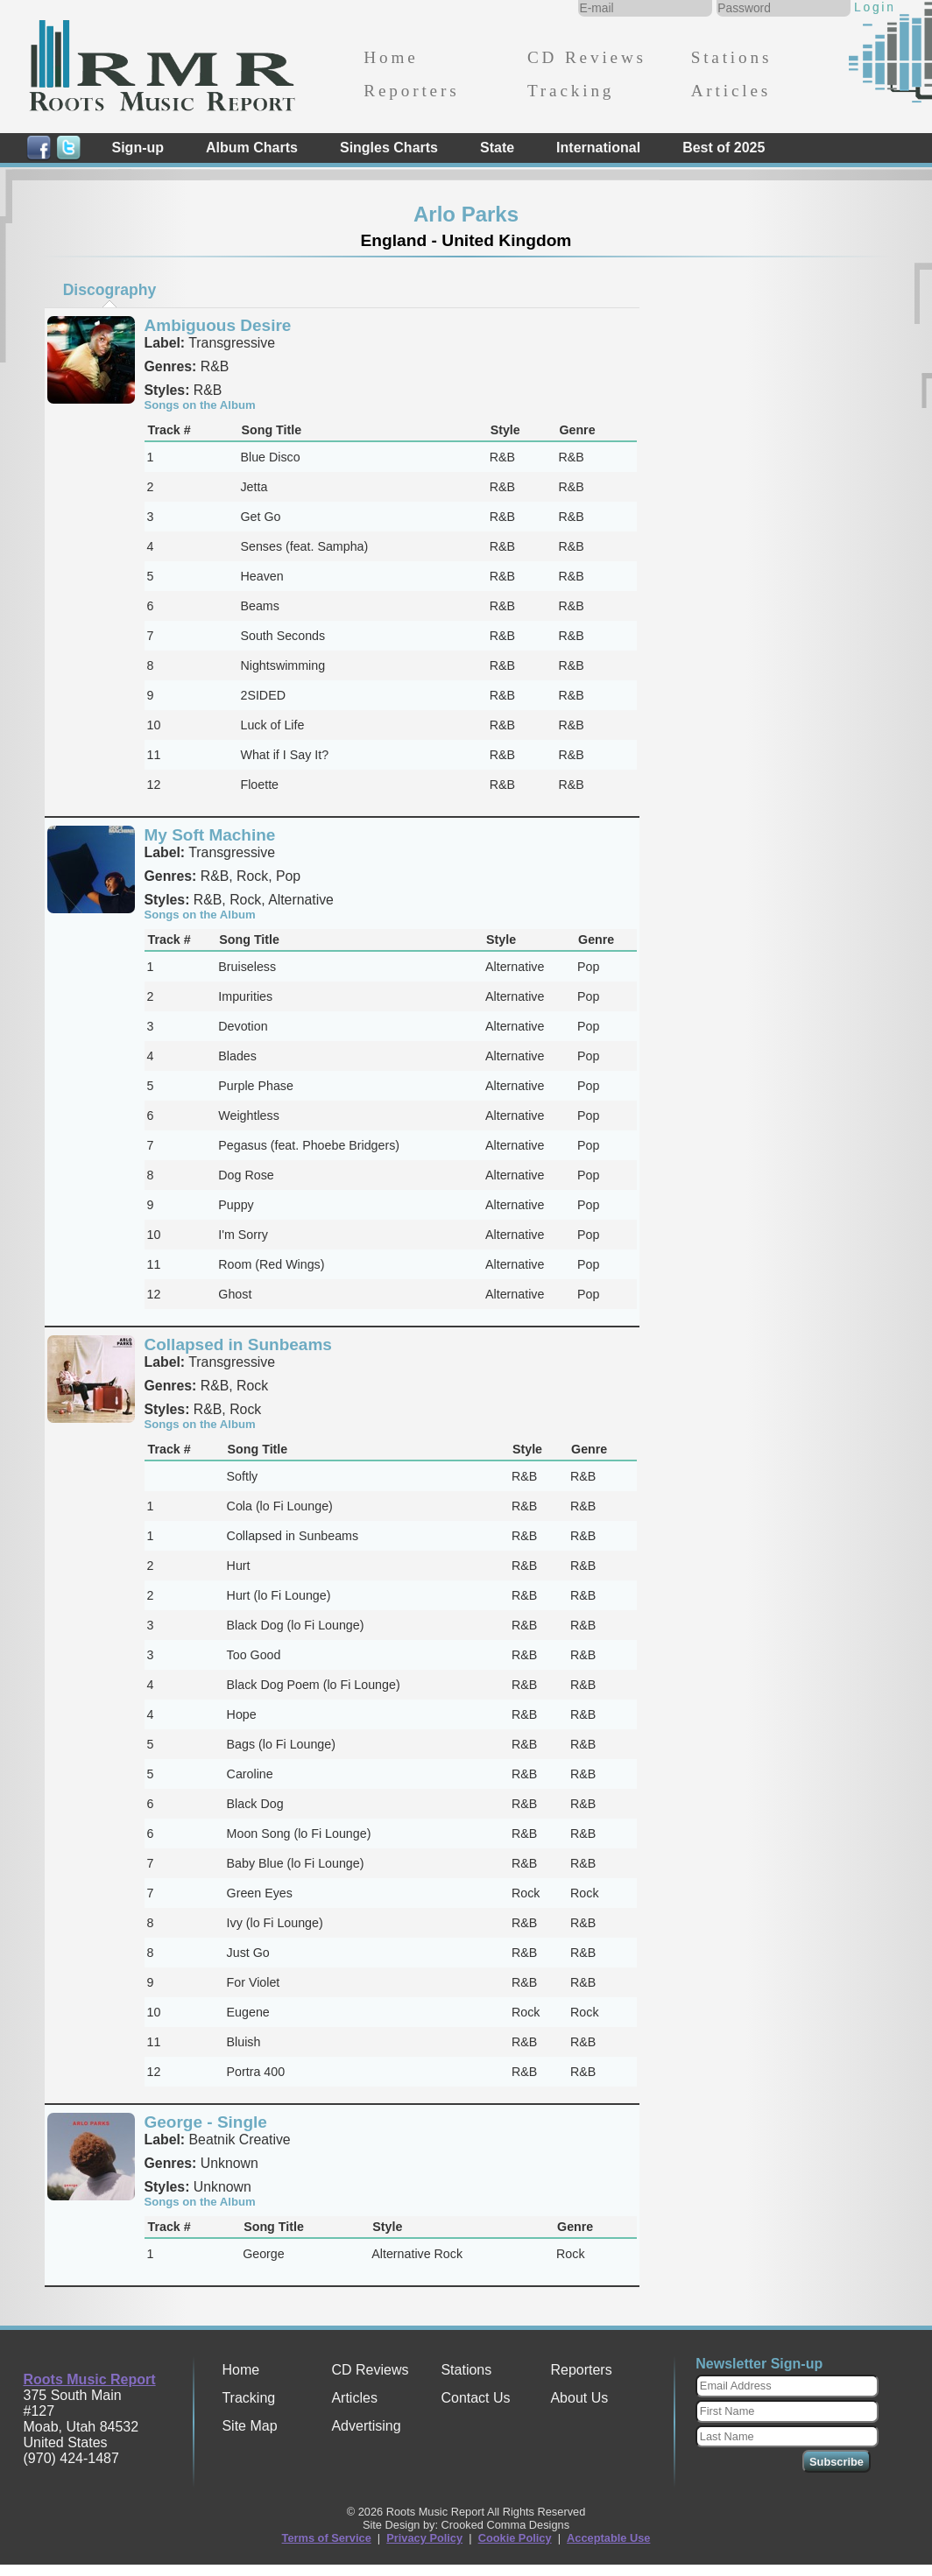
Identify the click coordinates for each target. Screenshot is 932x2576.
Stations (732, 57)
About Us (579, 2397)
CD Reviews (586, 57)
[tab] (109, 289)
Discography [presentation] (110, 290)
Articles (731, 90)
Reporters (411, 90)
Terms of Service (326, 2537)
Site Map (249, 2425)
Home (391, 57)
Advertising (365, 2425)
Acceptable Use (608, 2537)
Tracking (570, 90)
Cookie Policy (515, 2537)
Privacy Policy (424, 2537)
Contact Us (475, 2397)
